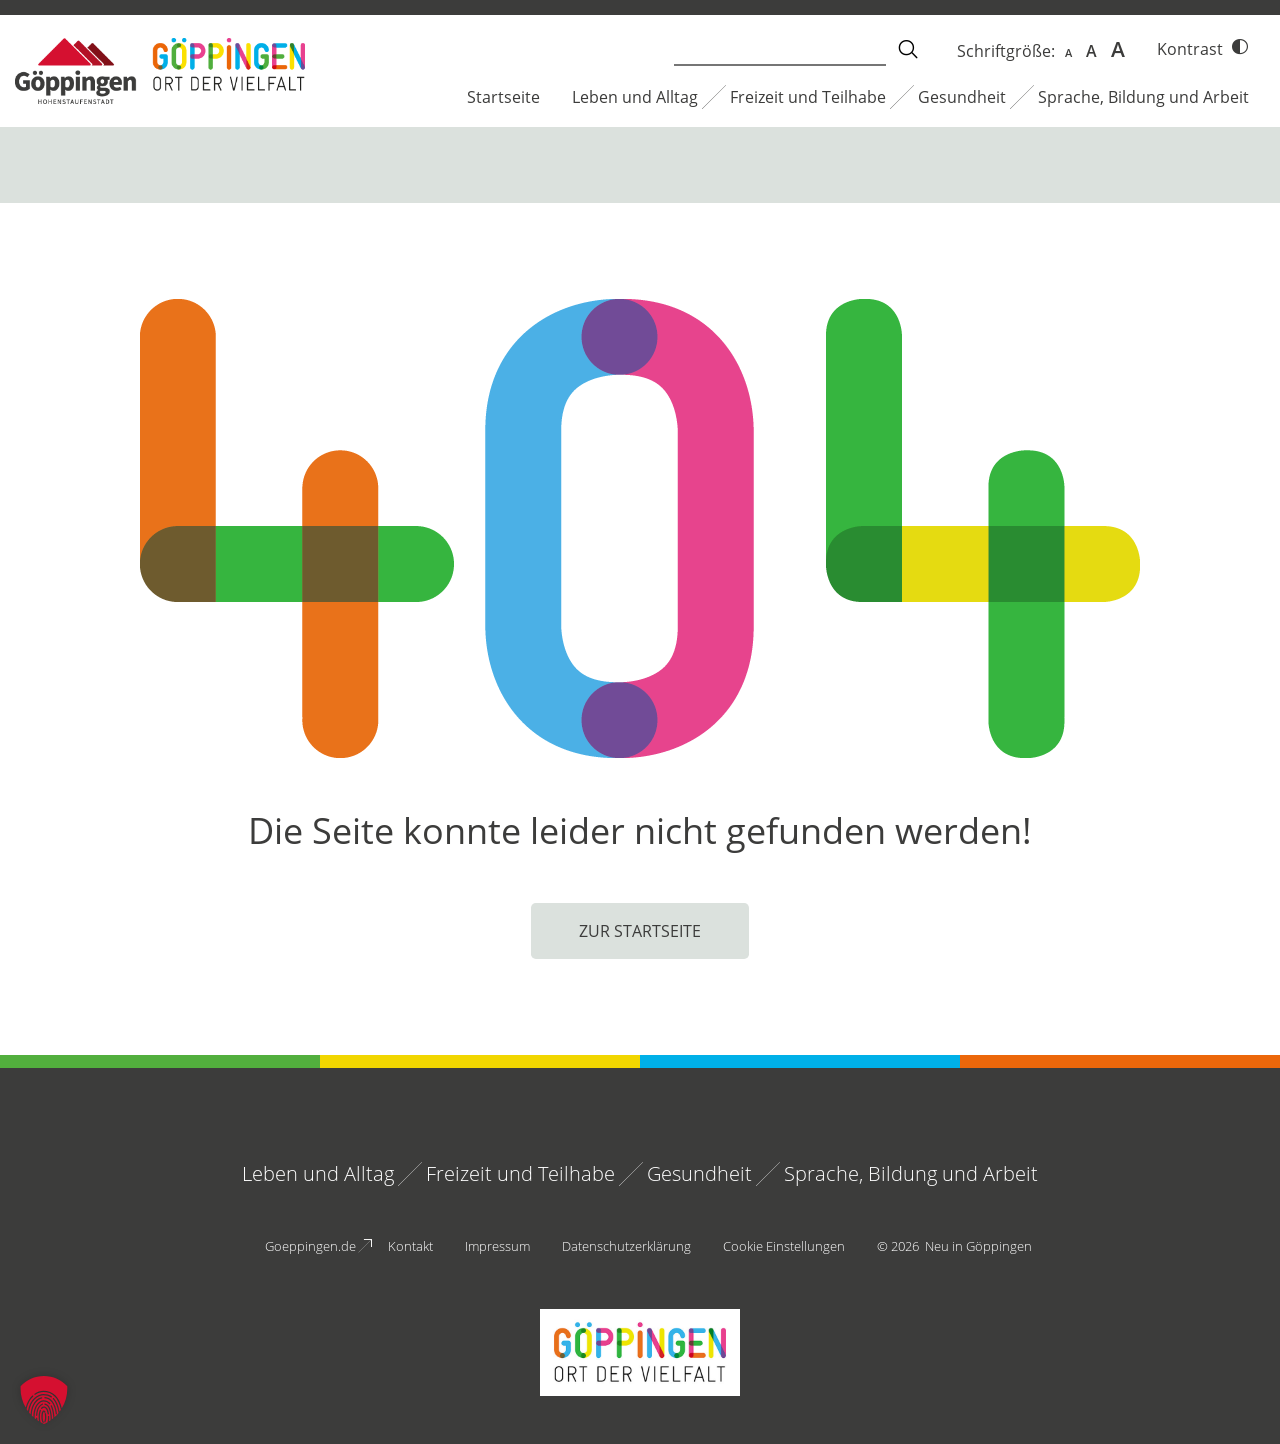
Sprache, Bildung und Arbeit (1143, 97)
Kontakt (410, 1246)
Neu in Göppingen (978, 1246)
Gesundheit (962, 97)
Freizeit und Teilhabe (808, 97)
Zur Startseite (640, 931)
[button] (44, 1400)
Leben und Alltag (635, 97)
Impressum (497, 1246)
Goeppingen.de (310, 1246)
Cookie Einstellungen (784, 1246)
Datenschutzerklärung (626, 1246)
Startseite (503, 97)
